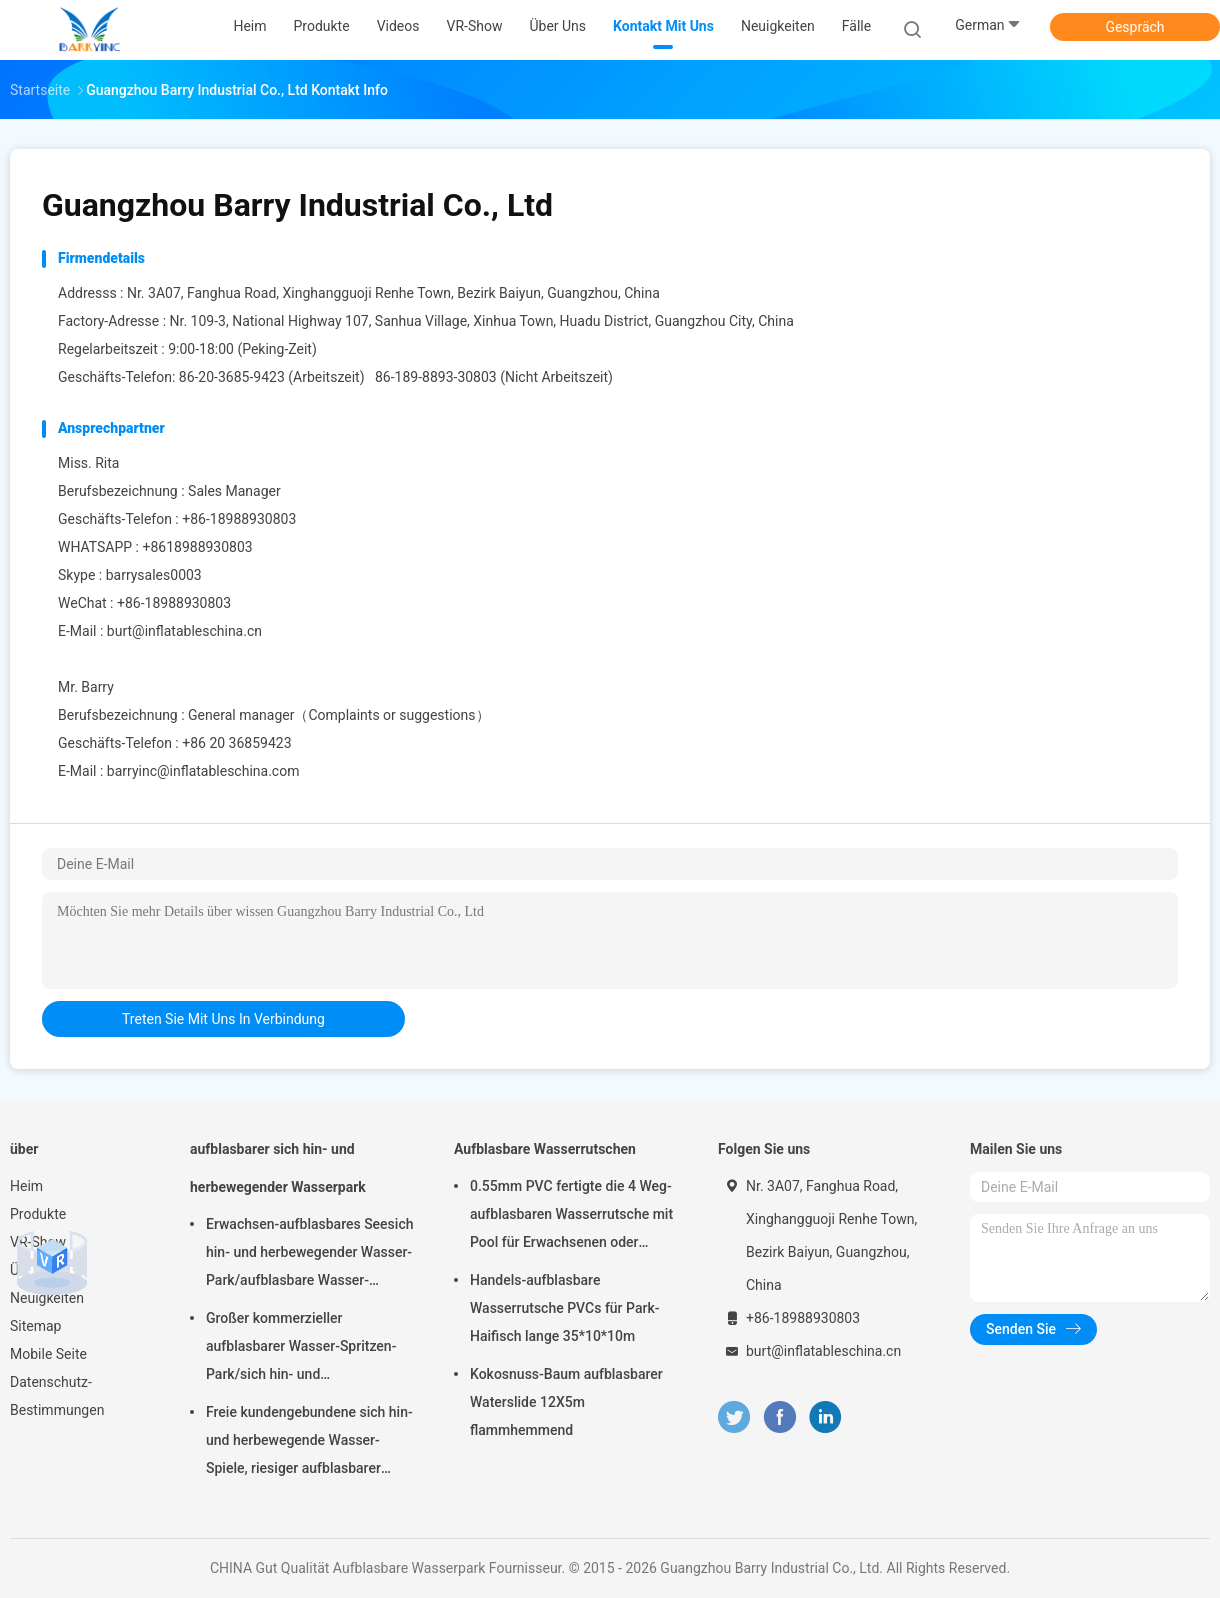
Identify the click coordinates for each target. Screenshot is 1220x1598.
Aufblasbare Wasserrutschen (545, 1149)
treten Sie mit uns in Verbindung (223, 1019)
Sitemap (35, 1326)
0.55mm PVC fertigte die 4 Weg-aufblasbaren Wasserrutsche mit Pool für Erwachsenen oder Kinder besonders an (571, 1217)
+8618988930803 (197, 547)
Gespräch (1134, 27)
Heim (26, 1186)
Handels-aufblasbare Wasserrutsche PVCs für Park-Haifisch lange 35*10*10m (564, 1308)
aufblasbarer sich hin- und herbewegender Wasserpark (278, 1168)
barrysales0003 (154, 575)
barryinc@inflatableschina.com (203, 771)
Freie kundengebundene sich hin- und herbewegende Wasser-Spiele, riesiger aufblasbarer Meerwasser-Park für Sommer (309, 1443)
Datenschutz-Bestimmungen (57, 1396)
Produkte (38, 1214)
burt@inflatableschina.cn (184, 631)
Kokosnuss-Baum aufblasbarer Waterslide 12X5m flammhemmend (566, 1402)
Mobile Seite (48, 1354)
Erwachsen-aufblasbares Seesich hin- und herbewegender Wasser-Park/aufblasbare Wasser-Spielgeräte (309, 1255)
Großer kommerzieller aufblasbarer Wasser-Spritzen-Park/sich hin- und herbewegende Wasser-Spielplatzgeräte (301, 1349)
